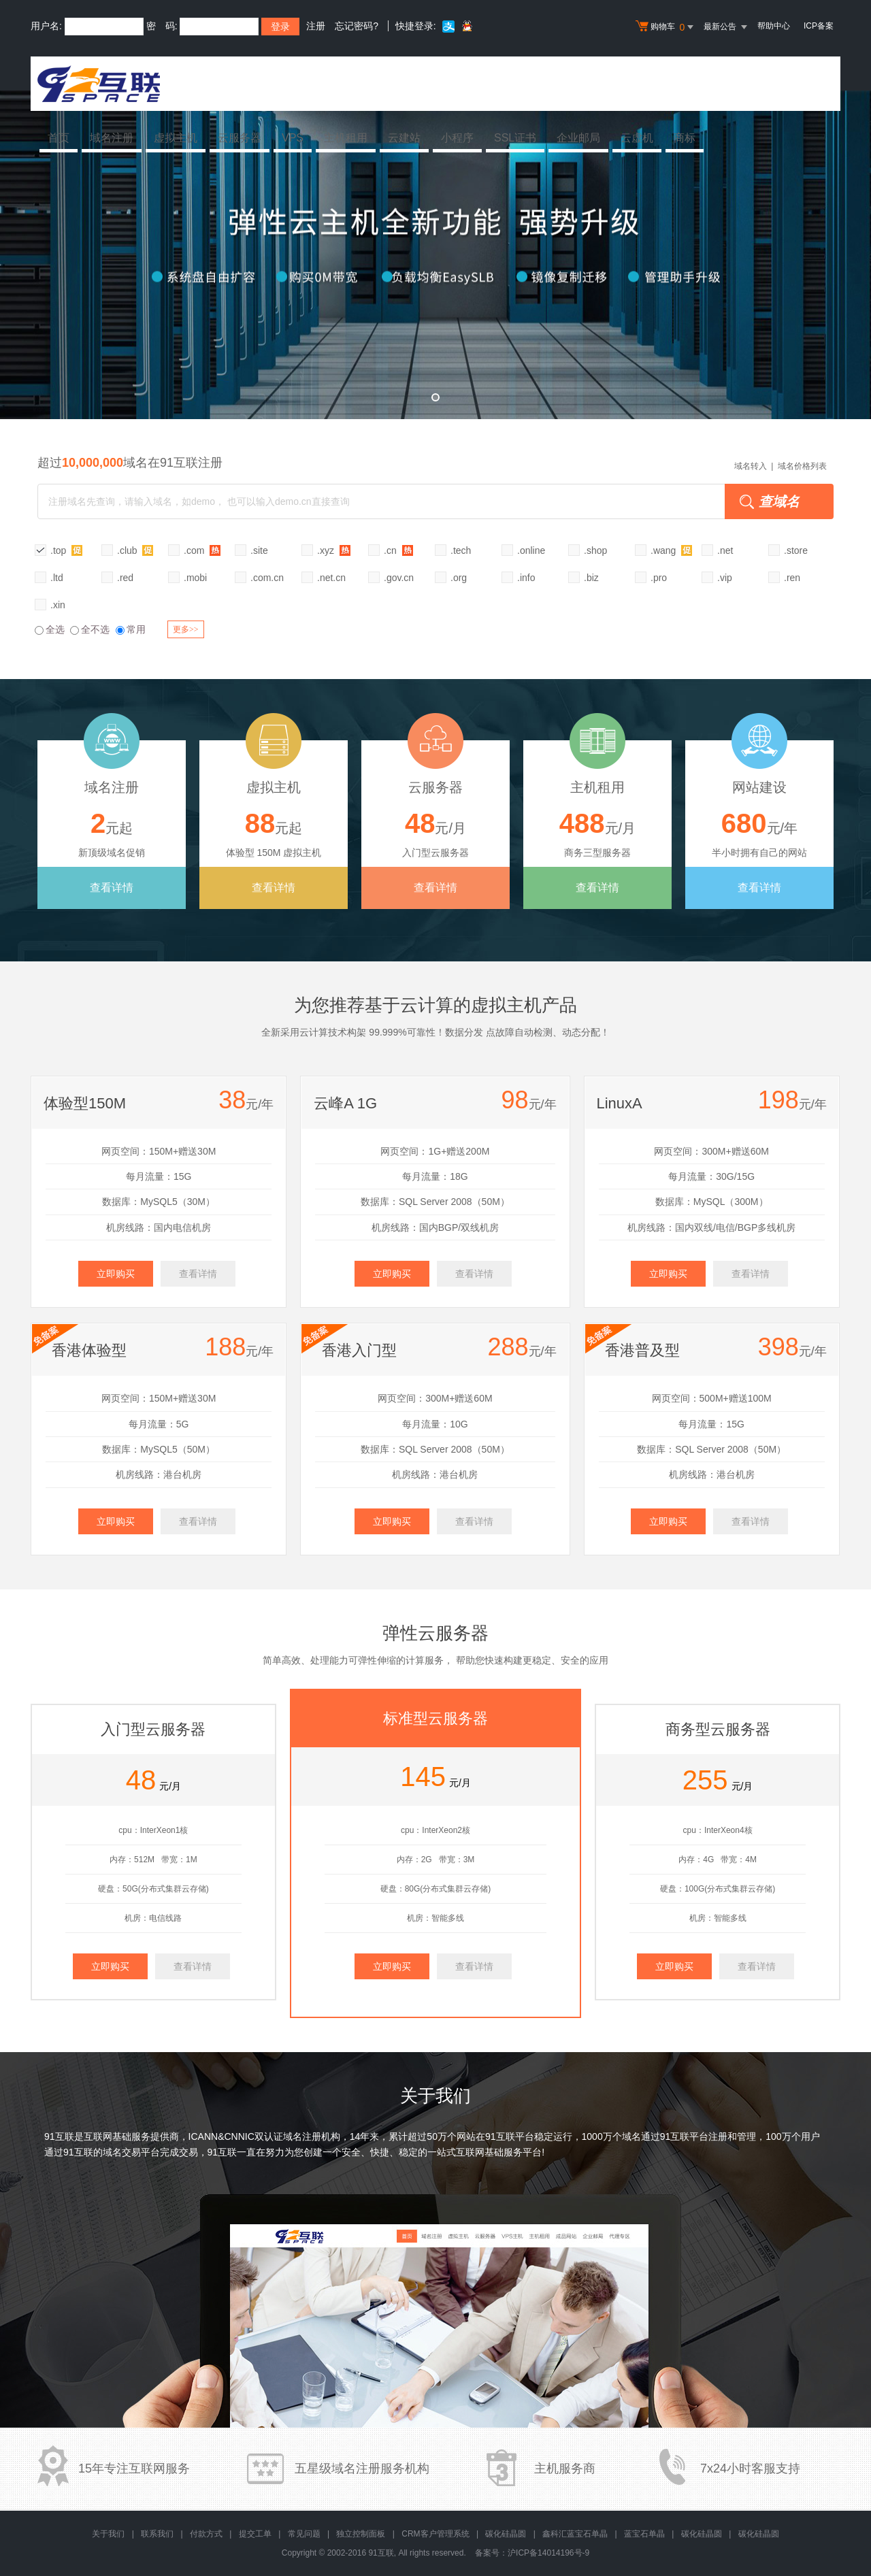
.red (125, 577)
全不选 (90, 629)
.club (135, 550)
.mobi (195, 577)
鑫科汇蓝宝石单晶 (575, 2534)
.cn (398, 550)
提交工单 (255, 2534)
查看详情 (111, 887)
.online (531, 550)
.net (725, 550)
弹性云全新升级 (435, 254)
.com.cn (267, 577)
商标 (684, 138)
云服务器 (239, 138)
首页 (58, 138)
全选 (50, 629)
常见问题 (304, 2534)
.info (526, 577)
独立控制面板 (360, 2534)
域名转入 (750, 466)
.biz (591, 577)
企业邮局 (578, 138)
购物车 (666, 27)
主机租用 (345, 138)
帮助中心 (773, 26)
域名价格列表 (802, 466)
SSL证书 (515, 138)
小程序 (457, 138)
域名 (631, 2136)
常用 (131, 629)
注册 (315, 25)
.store (796, 550)
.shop (595, 550)
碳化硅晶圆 (505, 2534)
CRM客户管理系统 (435, 2534)
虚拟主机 (175, 138)
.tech (460, 550)
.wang (671, 550)
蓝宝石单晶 (644, 2534)
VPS (292, 138)
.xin (57, 604)
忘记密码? (356, 25)
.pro (659, 577)
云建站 (404, 138)
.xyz (333, 550)
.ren (792, 577)
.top (66, 550)
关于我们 (108, 2534)
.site (259, 550)
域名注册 (111, 138)
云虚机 (637, 138)
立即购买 (116, 1273)
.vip (724, 577)
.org (458, 577)
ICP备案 (819, 26)
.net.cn (331, 577)
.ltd (56, 577)
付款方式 (206, 2534)
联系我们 (157, 2534)
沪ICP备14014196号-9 (548, 2553)
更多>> (186, 629)
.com (202, 550)
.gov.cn (399, 577)
